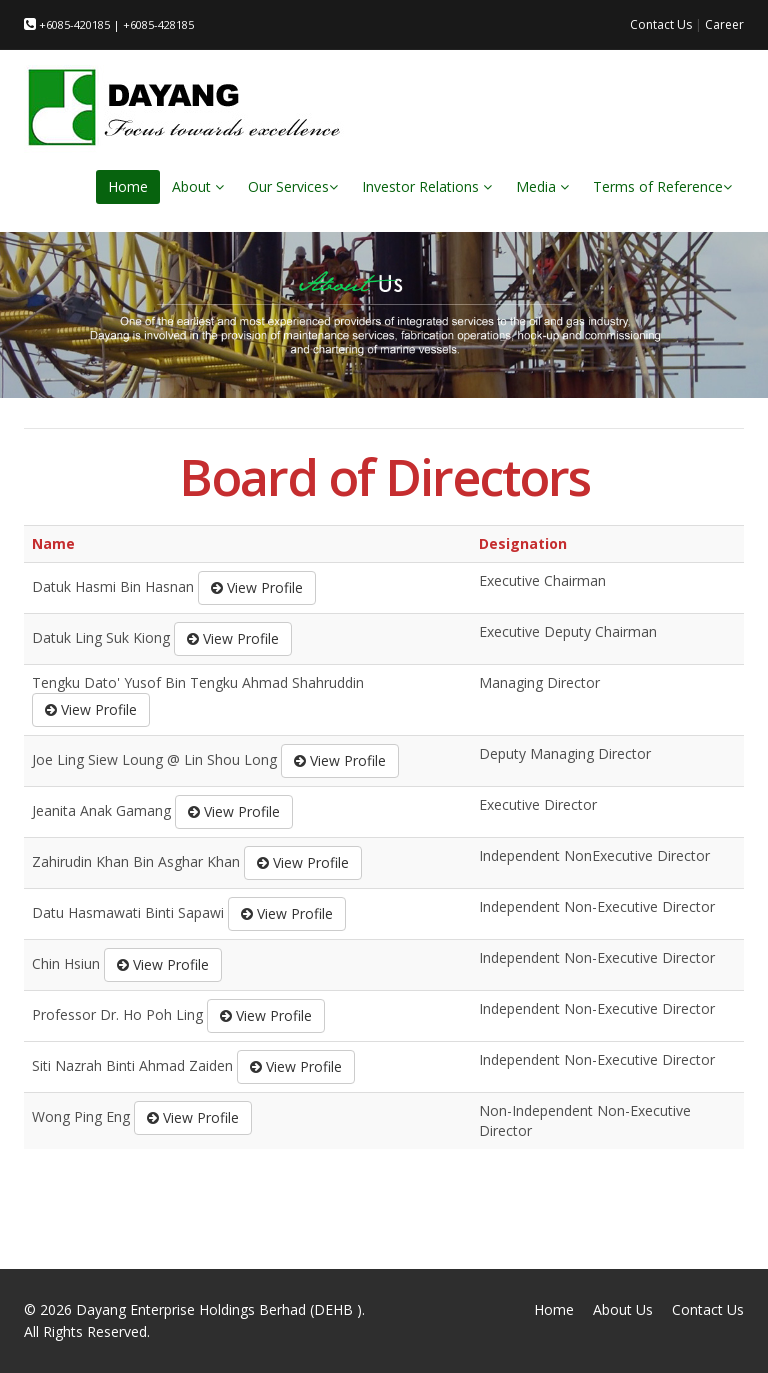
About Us (623, 1309)
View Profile (257, 587)
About (198, 186)
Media (542, 186)
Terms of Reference (662, 186)
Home (128, 186)
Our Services (293, 186)
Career (724, 24)
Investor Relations (427, 186)
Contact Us (661, 24)
